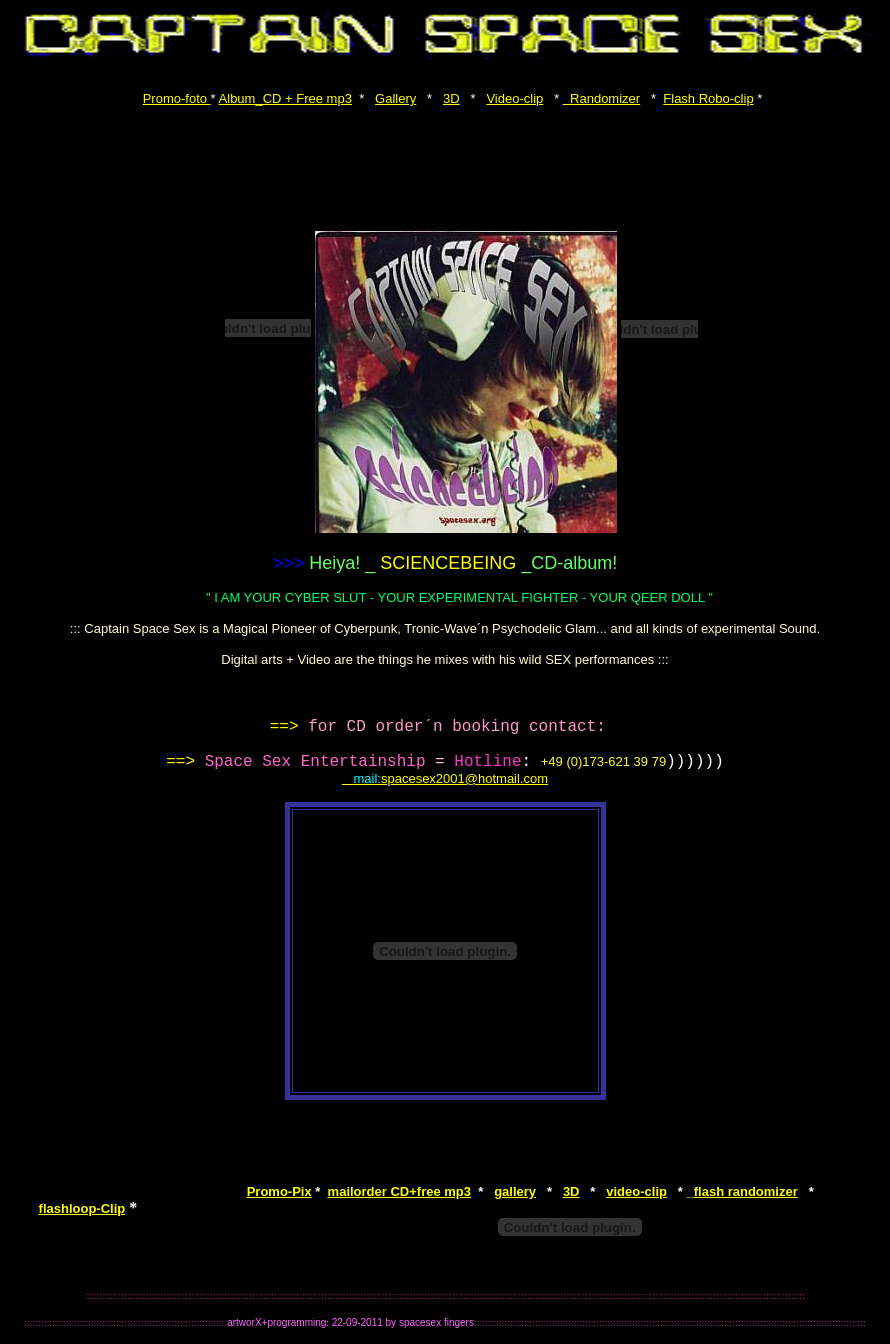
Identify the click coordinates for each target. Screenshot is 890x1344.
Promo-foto (177, 98)
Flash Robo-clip (708, 98)
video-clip (636, 1191)
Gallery (395, 98)
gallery (515, 1191)
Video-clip (514, 98)
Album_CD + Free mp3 (285, 98)
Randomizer (601, 98)
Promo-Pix (279, 1191)
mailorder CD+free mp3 (399, 1191)
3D (451, 98)
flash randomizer (742, 1191)
